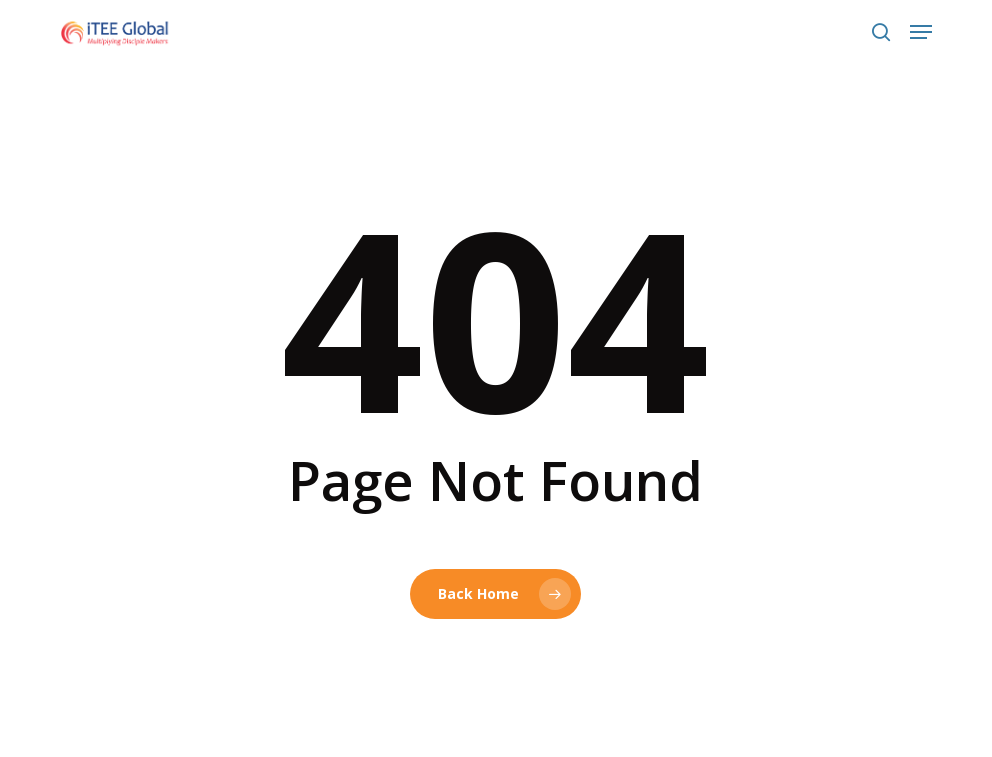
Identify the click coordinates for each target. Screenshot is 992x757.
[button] (921, 32)
